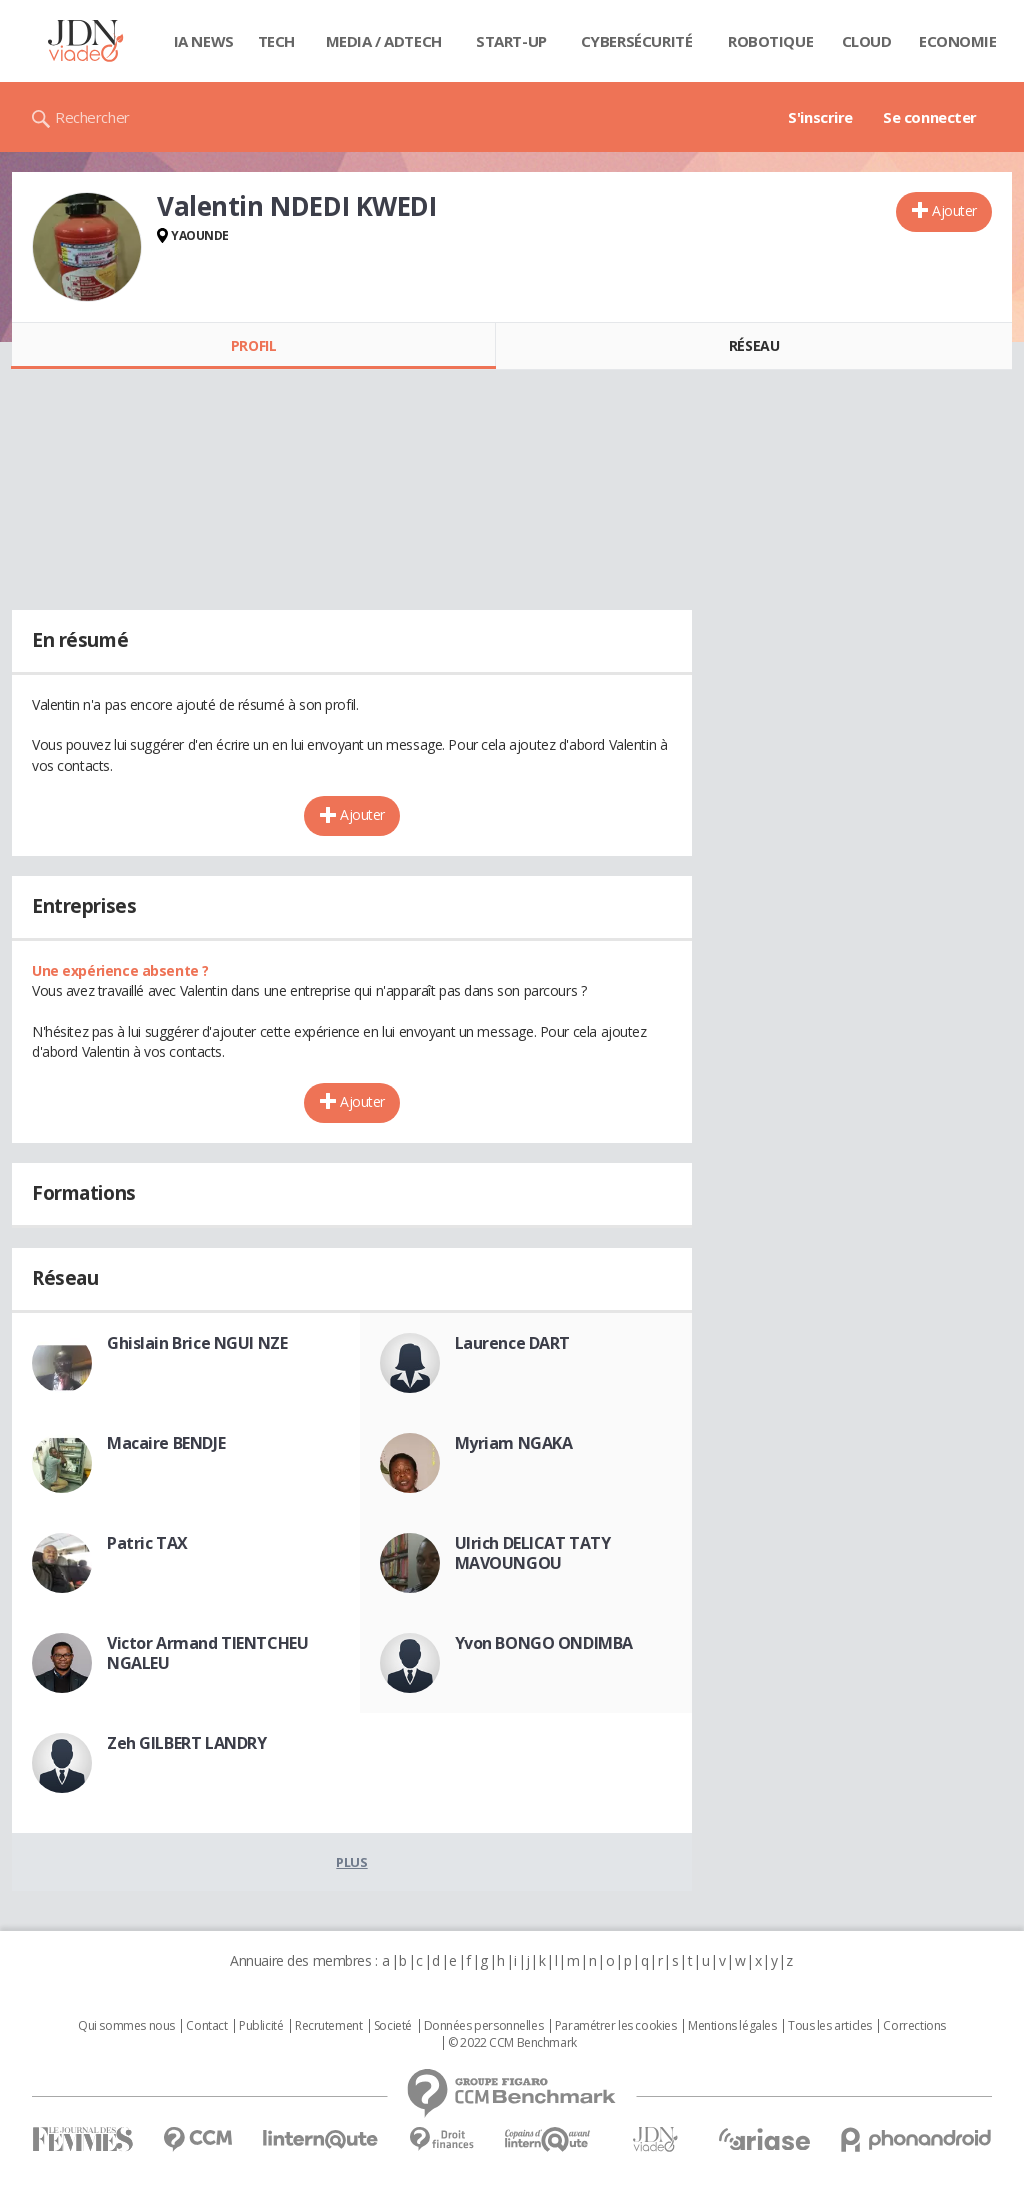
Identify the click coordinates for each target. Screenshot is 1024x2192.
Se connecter (930, 117)
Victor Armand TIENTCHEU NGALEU (207, 1653)
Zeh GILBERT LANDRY (186, 1743)
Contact (206, 2026)
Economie (958, 41)
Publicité (261, 2026)
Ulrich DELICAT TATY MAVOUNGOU (533, 1553)
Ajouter (954, 210)
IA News (204, 41)
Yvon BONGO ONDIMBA (544, 1643)
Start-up (511, 41)
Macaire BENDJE (166, 1443)
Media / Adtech (384, 41)
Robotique (770, 41)
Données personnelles (484, 2026)
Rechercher (92, 117)
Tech (276, 41)
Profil (253, 345)
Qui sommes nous (126, 2026)
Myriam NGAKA (514, 1443)
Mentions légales (732, 2026)
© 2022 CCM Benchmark (512, 2043)
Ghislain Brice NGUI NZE (197, 1343)
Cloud (867, 41)
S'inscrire (820, 117)
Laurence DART (513, 1343)
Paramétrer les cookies (616, 2026)
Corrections (914, 2026)
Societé (393, 2026)
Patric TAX (147, 1543)
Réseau (754, 345)
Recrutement (328, 2026)
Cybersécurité (637, 41)
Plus (351, 1862)
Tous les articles (830, 2026)
